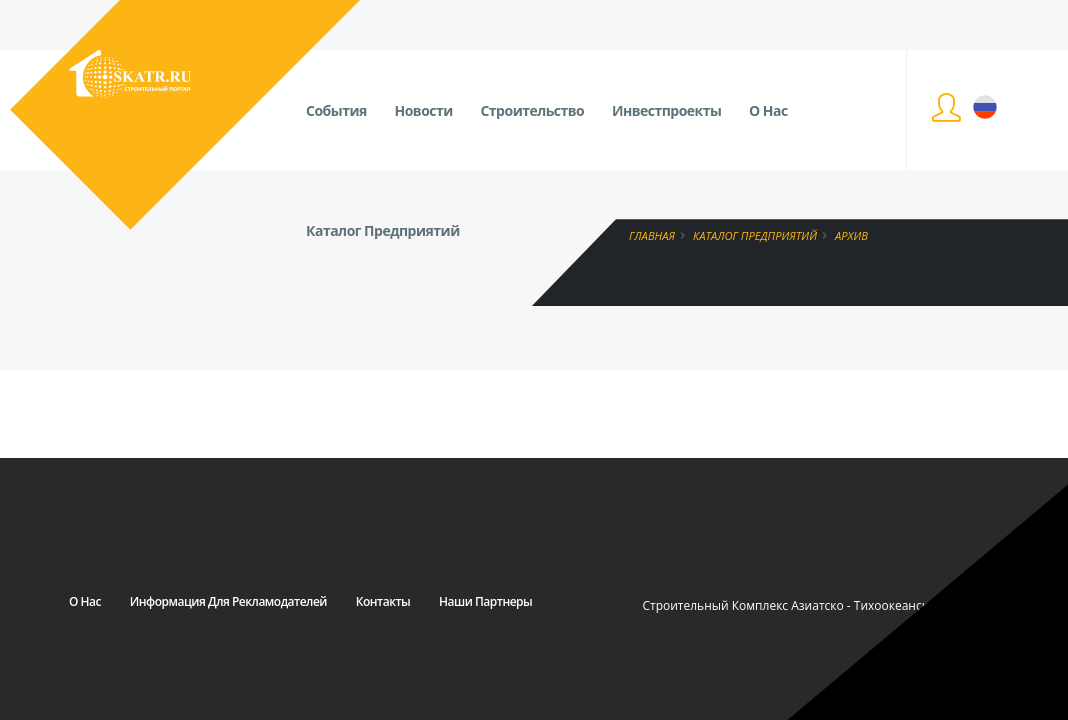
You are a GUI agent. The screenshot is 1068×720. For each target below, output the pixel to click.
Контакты (383, 601)
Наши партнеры (485, 601)
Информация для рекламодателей (228, 601)
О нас (85, 601)
